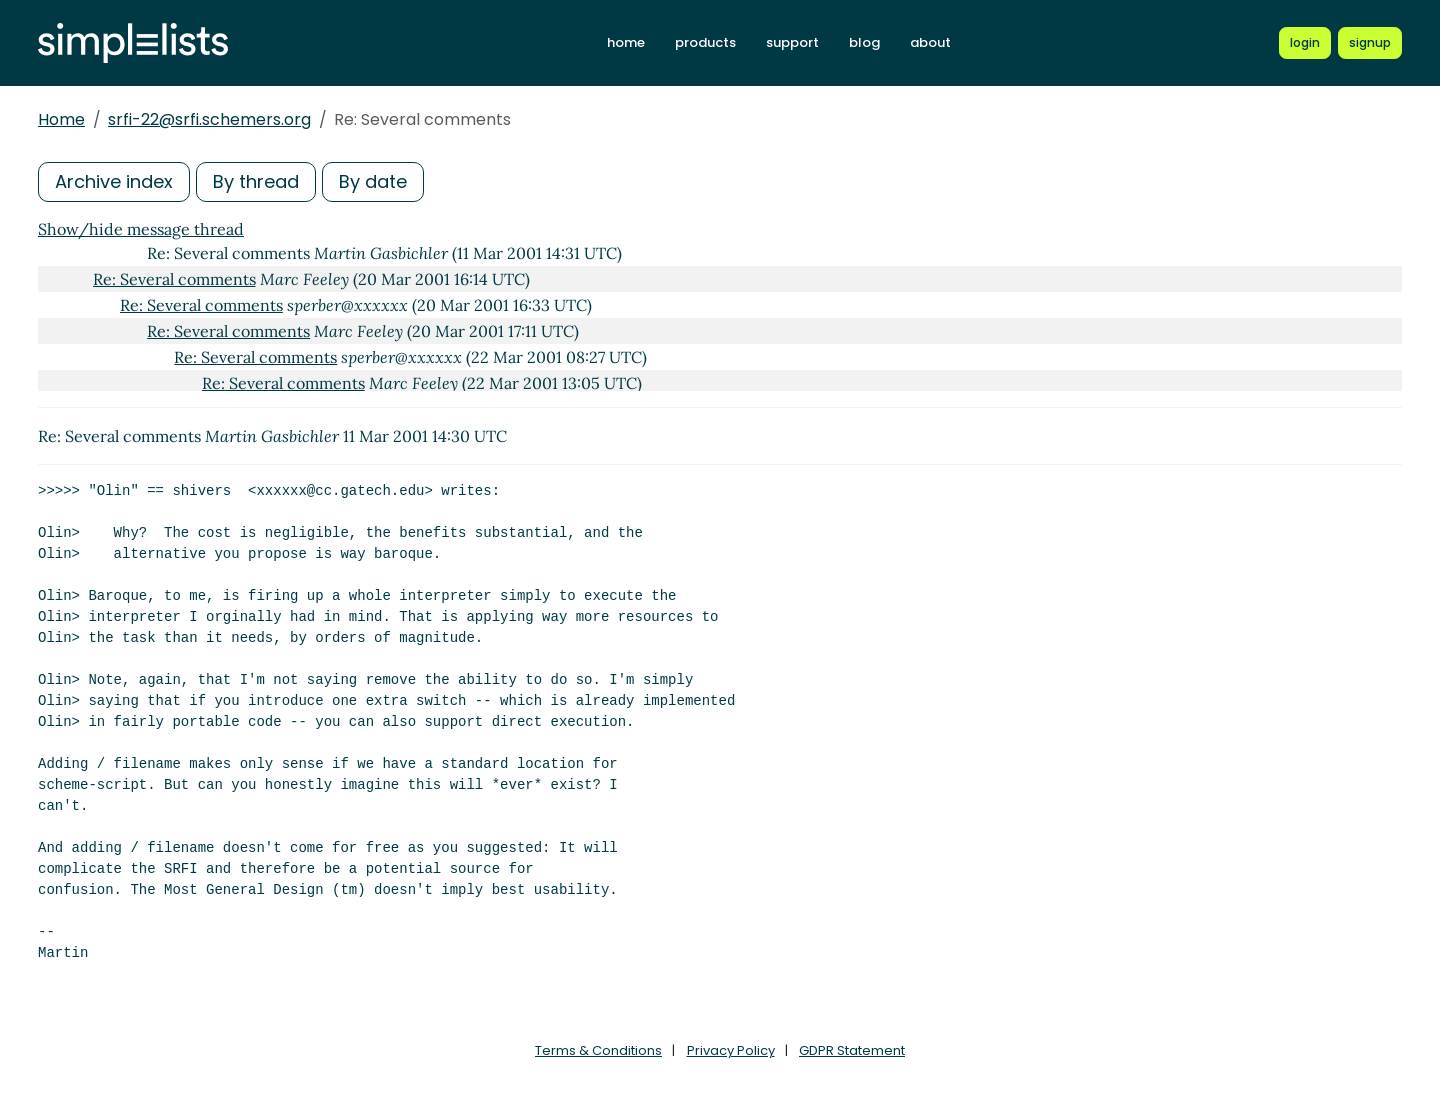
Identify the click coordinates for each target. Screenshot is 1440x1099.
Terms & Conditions (598, 1050)
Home (61, 119)
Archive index (114, 181)
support (792, 42)
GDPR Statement (852, 1050)
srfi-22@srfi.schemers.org (209, 119)
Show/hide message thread (141, 229)
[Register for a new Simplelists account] (1370, 43)
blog (864, 42)
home (626, 42)
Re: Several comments (174, 279)
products (705, 42)
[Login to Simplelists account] (1305, 43)
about (930, 42)
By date (373, 181)
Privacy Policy (731, 1050)
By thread (256, 181)
